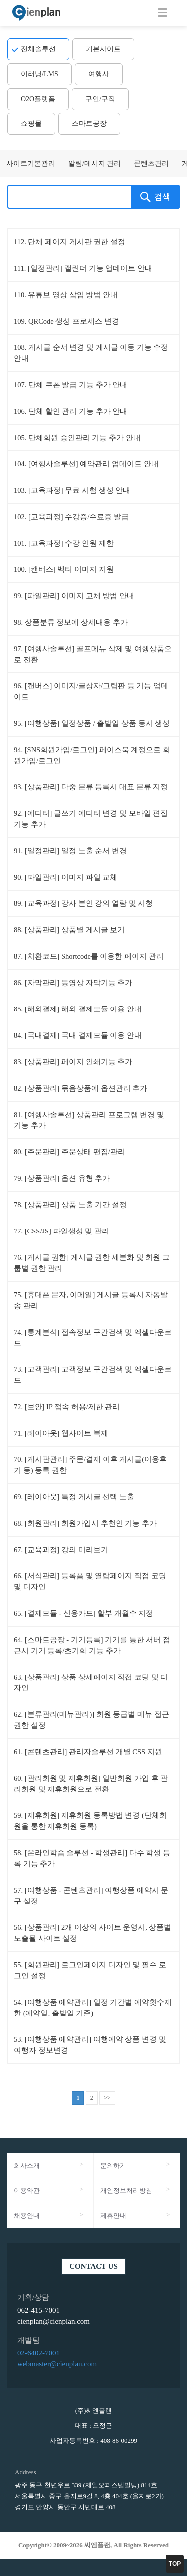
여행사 (98, 74)
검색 (155, 197)
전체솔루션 (38, 49)
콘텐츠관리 (151, 163)
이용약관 (27, 2190)
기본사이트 (103, 49)
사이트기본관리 (30, 163)
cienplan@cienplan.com (53, 2321)
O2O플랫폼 (38, 99)
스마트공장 (89, 123)
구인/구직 (100, 99)
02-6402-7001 (38, 2353)
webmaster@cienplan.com (57, 2364)
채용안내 (27, 2215)
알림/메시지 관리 (94, 163)
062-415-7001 (38, 2310)
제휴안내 (113, 2215)
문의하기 (113, 2165)
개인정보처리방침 (126, 2190)
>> (107, 2097)
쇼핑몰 (31, 123)
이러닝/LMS (39, 74)
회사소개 (27, 2165)
